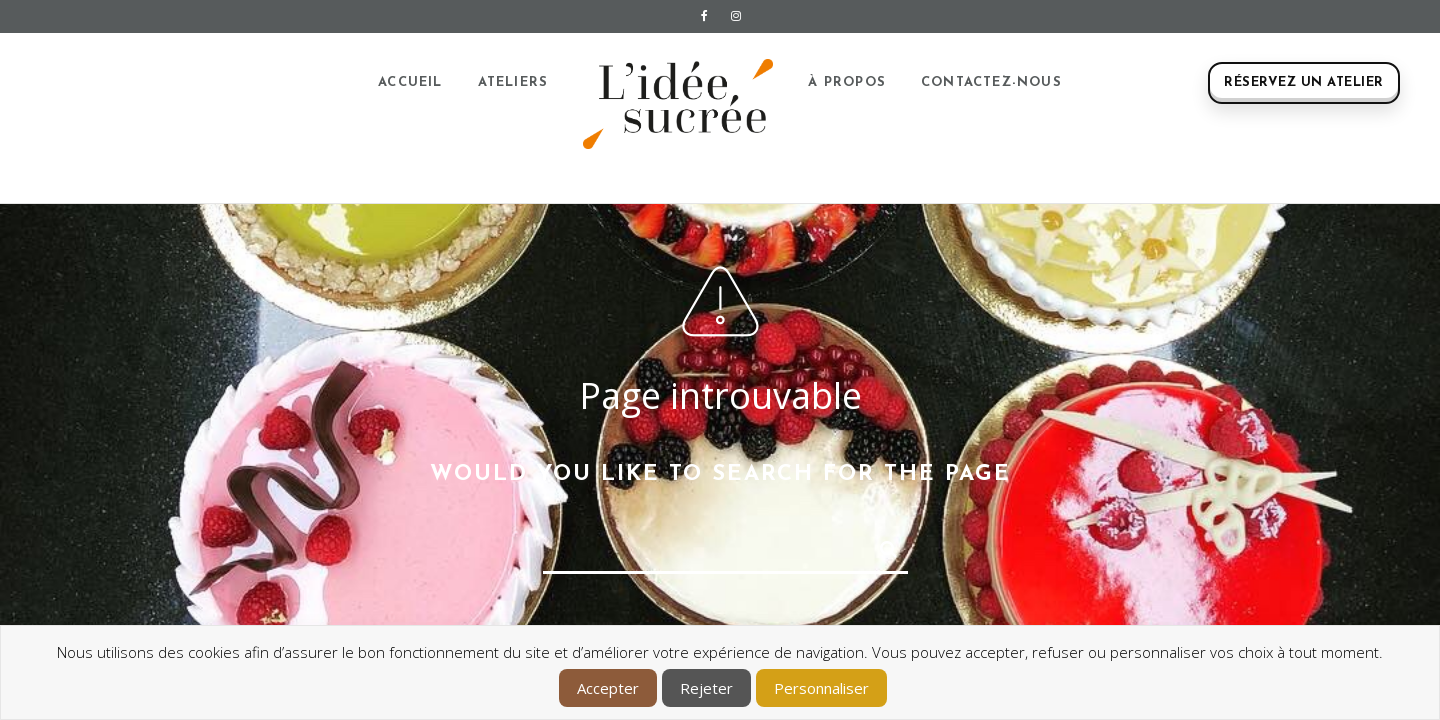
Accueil (410, 82)
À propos (847, 82)
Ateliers (513, 82)
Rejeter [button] (706, 688)
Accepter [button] (608, 688)
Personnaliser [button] (821, 688)
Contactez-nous (991, 82)
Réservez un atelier (1304, 82)
